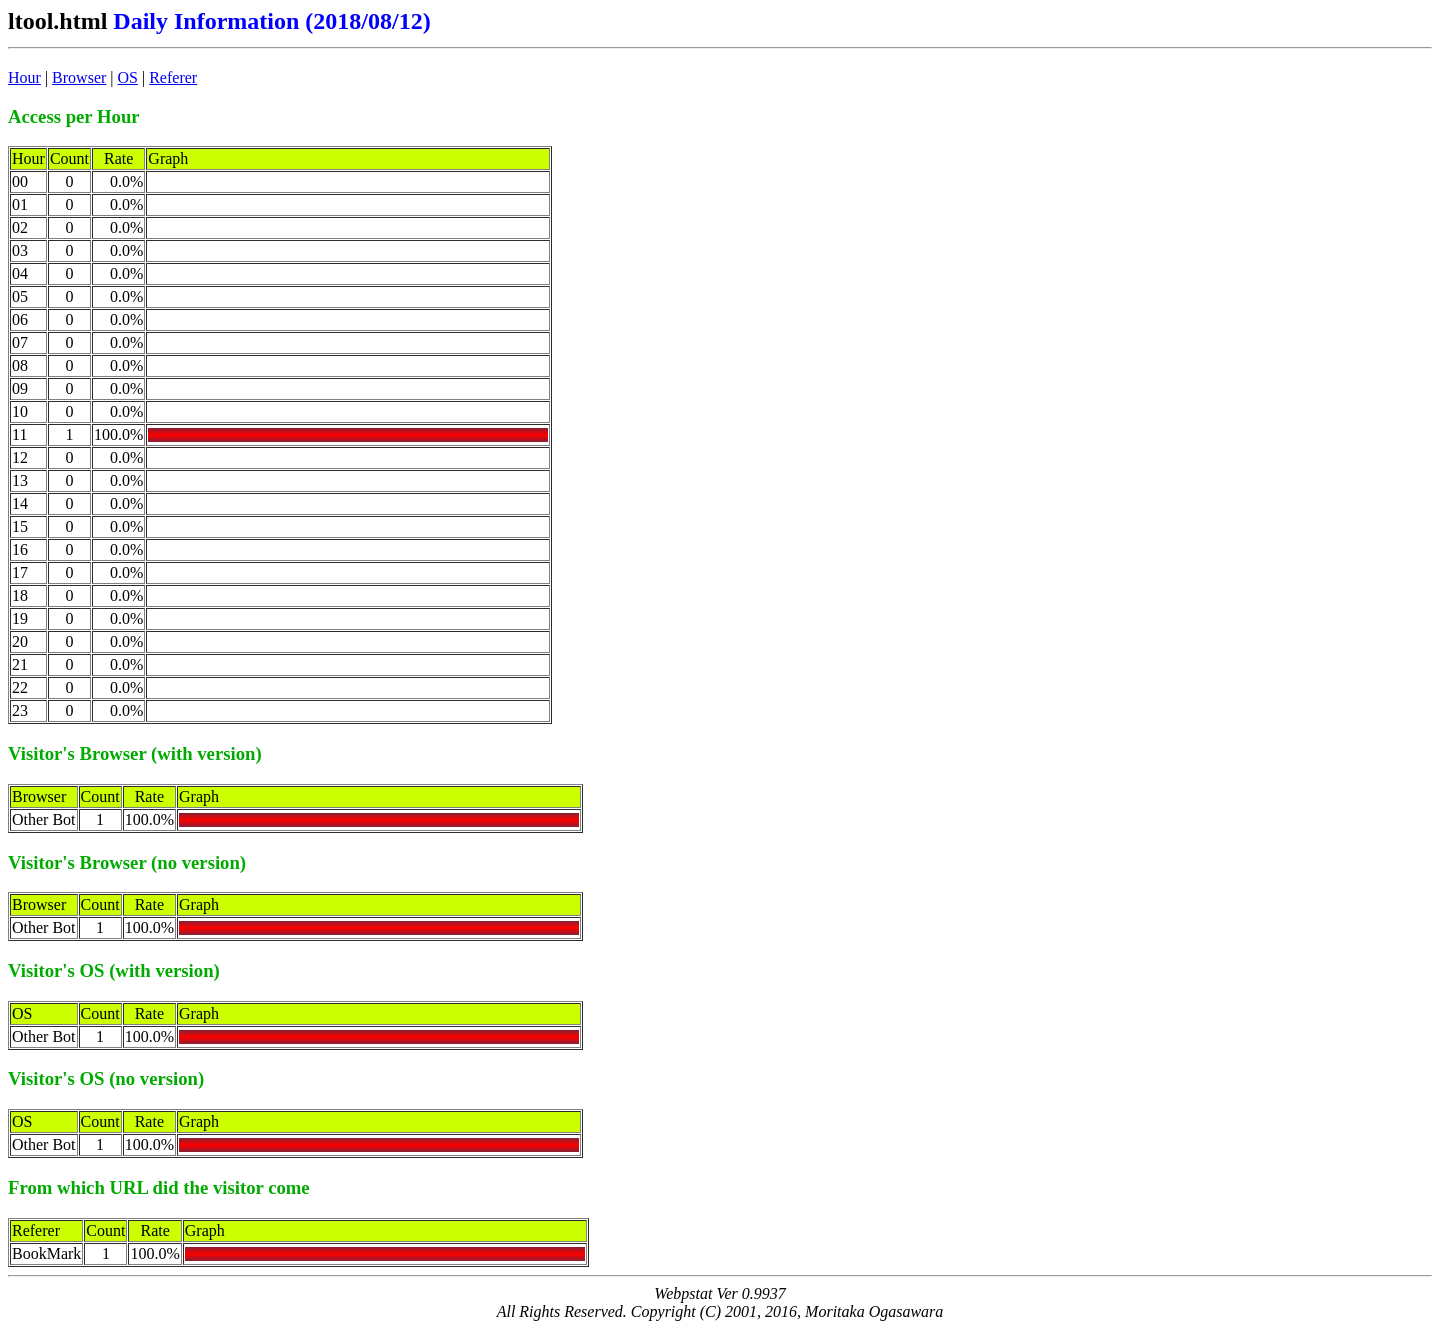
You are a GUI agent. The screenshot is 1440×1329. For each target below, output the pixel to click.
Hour (24, 77)
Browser (79, 77)
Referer (173, 77)
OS (128, 77)
